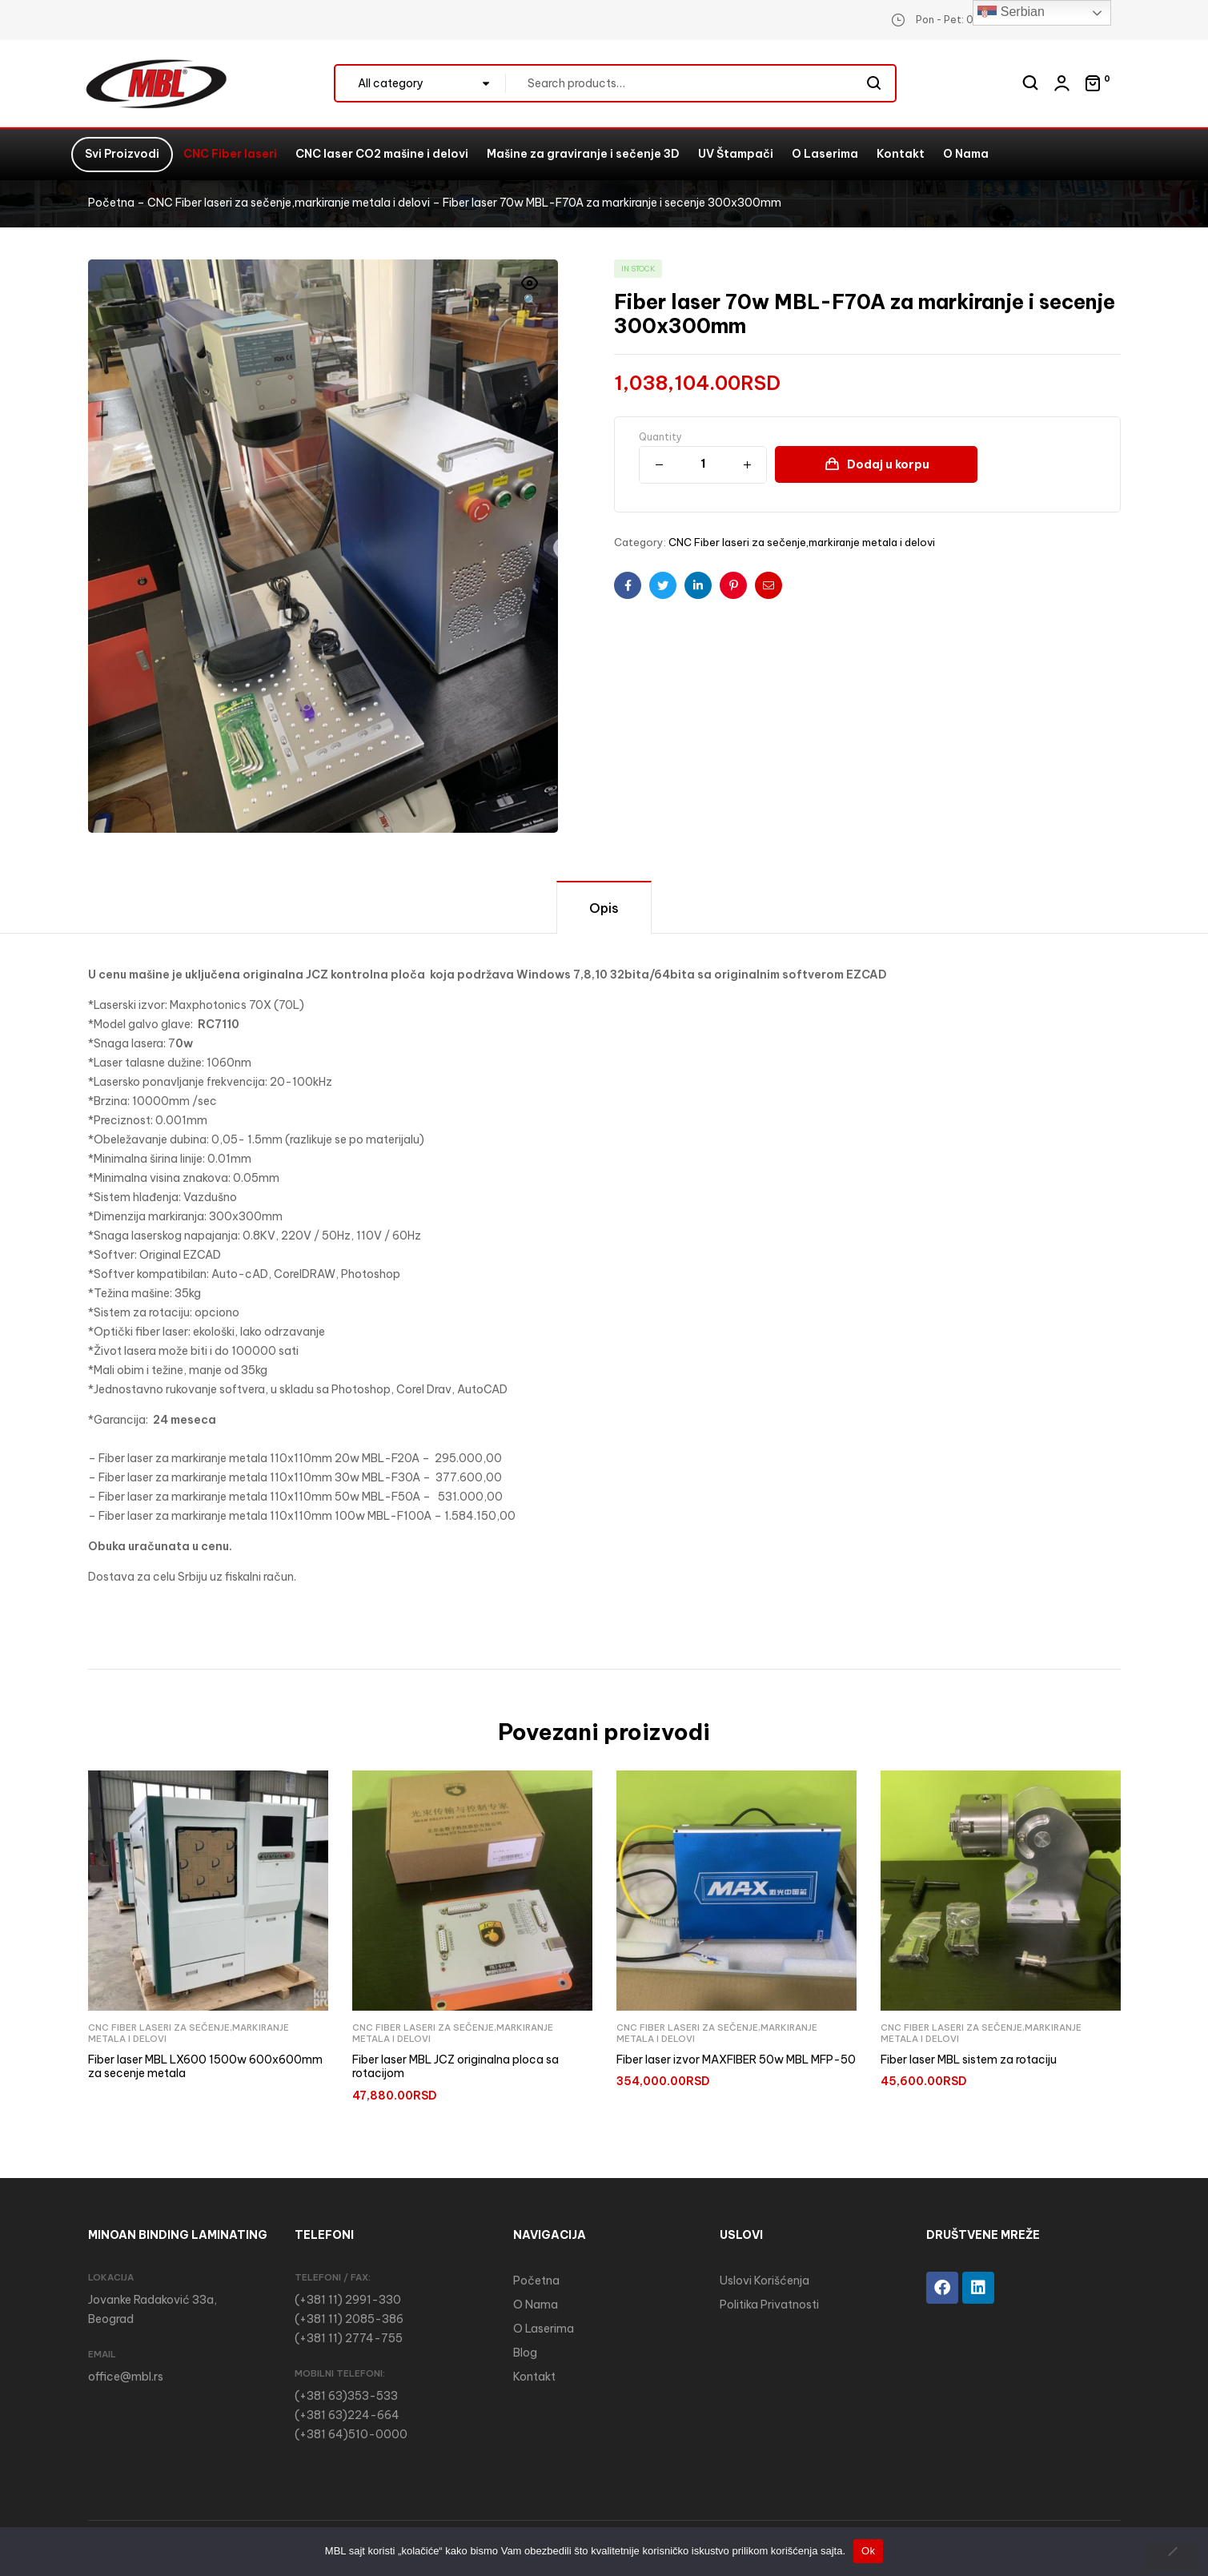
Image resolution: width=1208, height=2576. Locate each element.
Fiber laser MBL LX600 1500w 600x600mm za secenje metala (205, 2066)
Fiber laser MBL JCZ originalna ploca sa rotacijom (455, 2066)
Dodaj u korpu (888, 464)
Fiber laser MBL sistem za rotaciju (969, 2059)
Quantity (660, 437)
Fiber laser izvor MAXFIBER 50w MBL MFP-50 (736, 2059)
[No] (1172, 2556)
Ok (868, 2551)
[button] (530, 293)
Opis (604, 908)
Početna (111, 202)
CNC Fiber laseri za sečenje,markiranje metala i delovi (288, 202)
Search (875, 83)
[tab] (604, 907)
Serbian (1011, 12)
